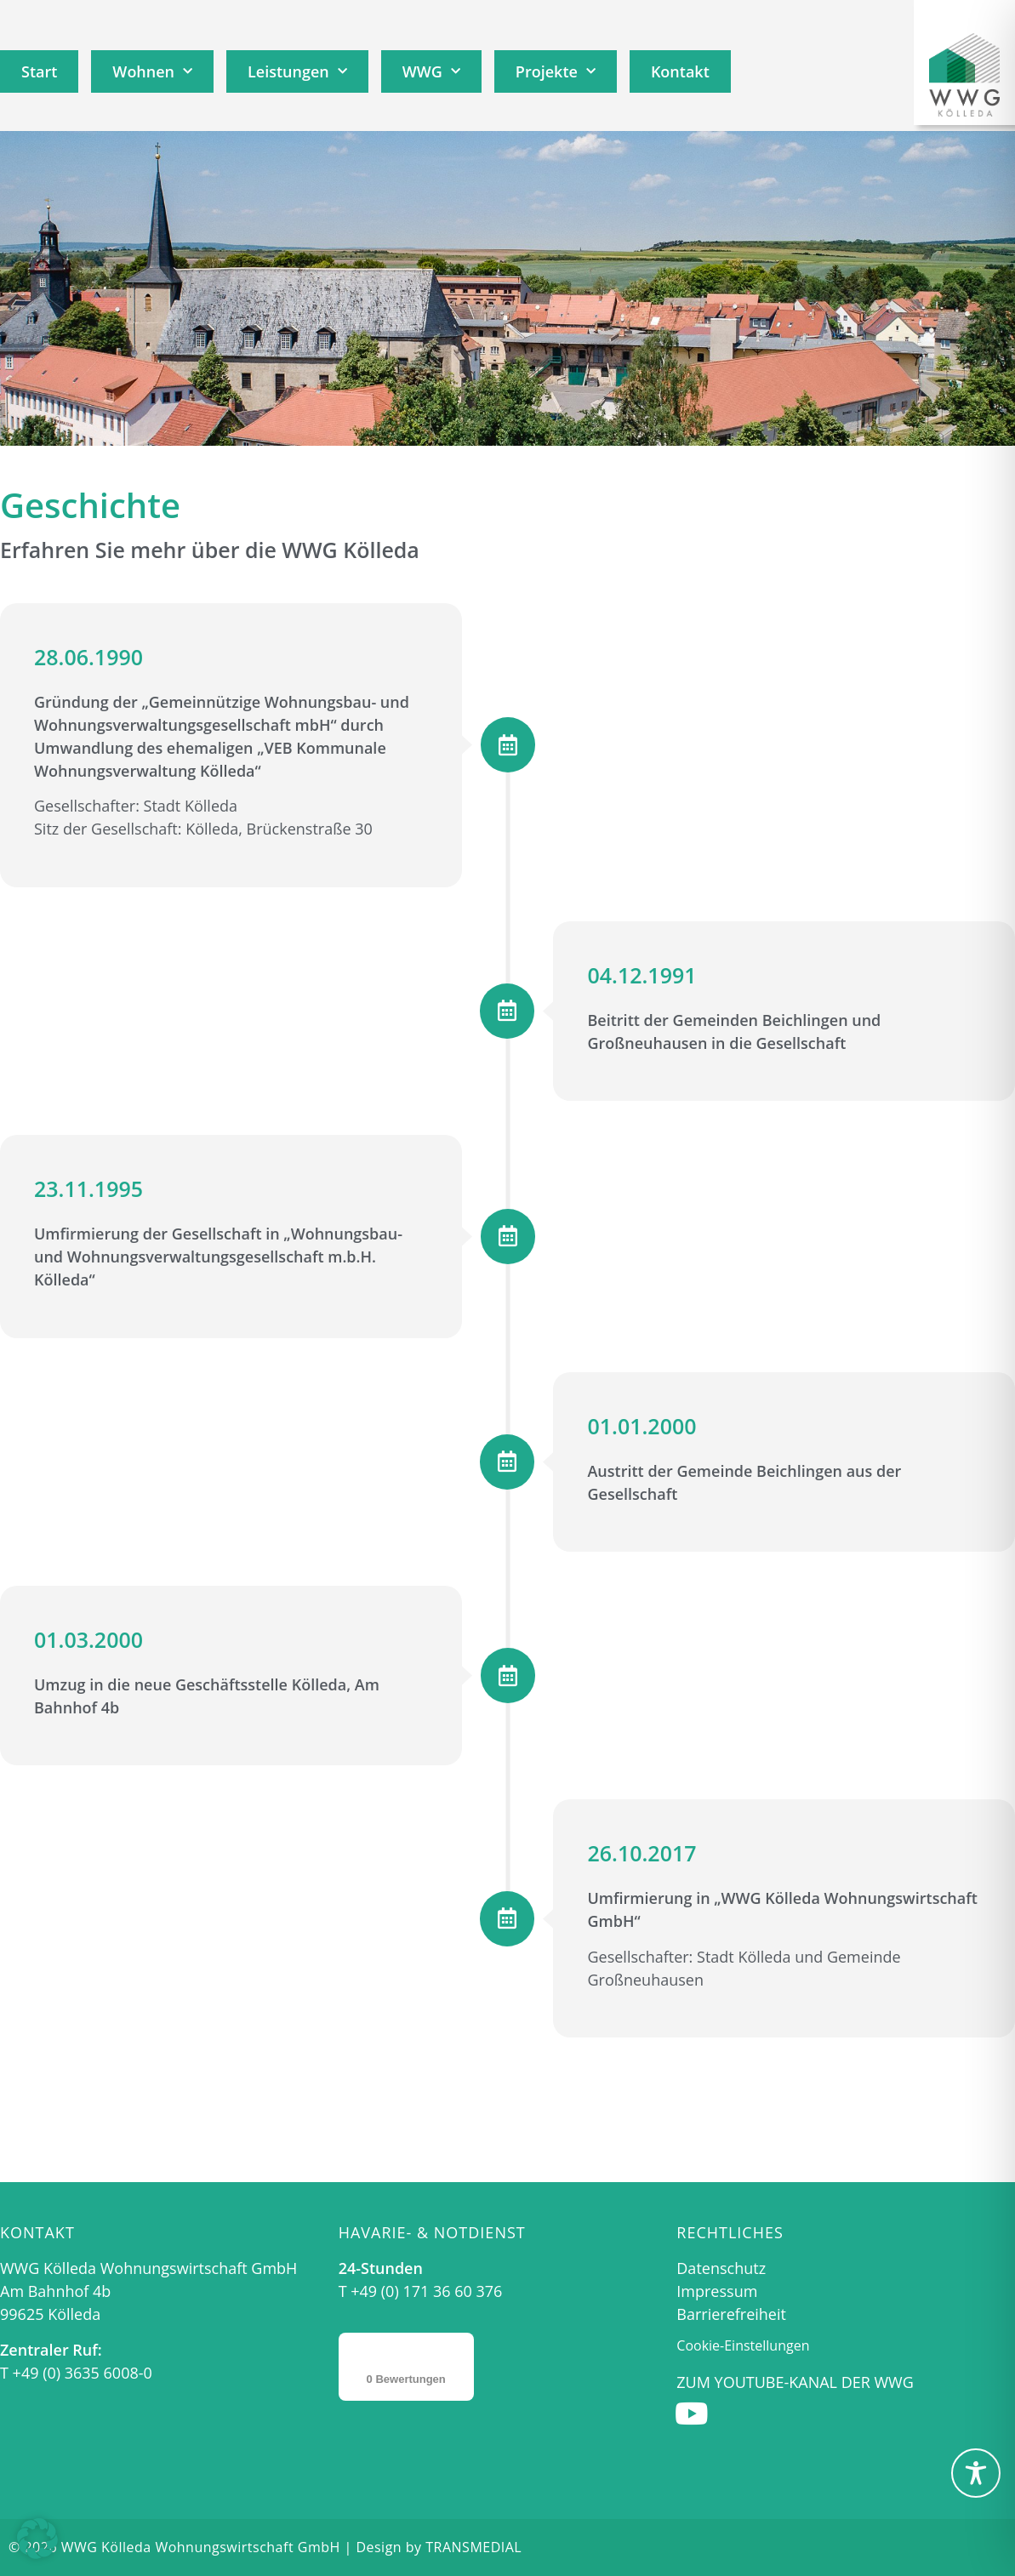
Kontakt (680, 71)
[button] (37, 2538)
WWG (431, 72)
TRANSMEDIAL (473, 2547)
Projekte (556, 72)
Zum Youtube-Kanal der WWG (795, 2382)
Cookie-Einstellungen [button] (742, 2345)
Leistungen (297, 72)
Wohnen (152, 72)
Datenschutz (721, 2268)
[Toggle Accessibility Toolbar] (975, 2473)
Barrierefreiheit (731, 2314)
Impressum (716, 2291)
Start (39, 71)
